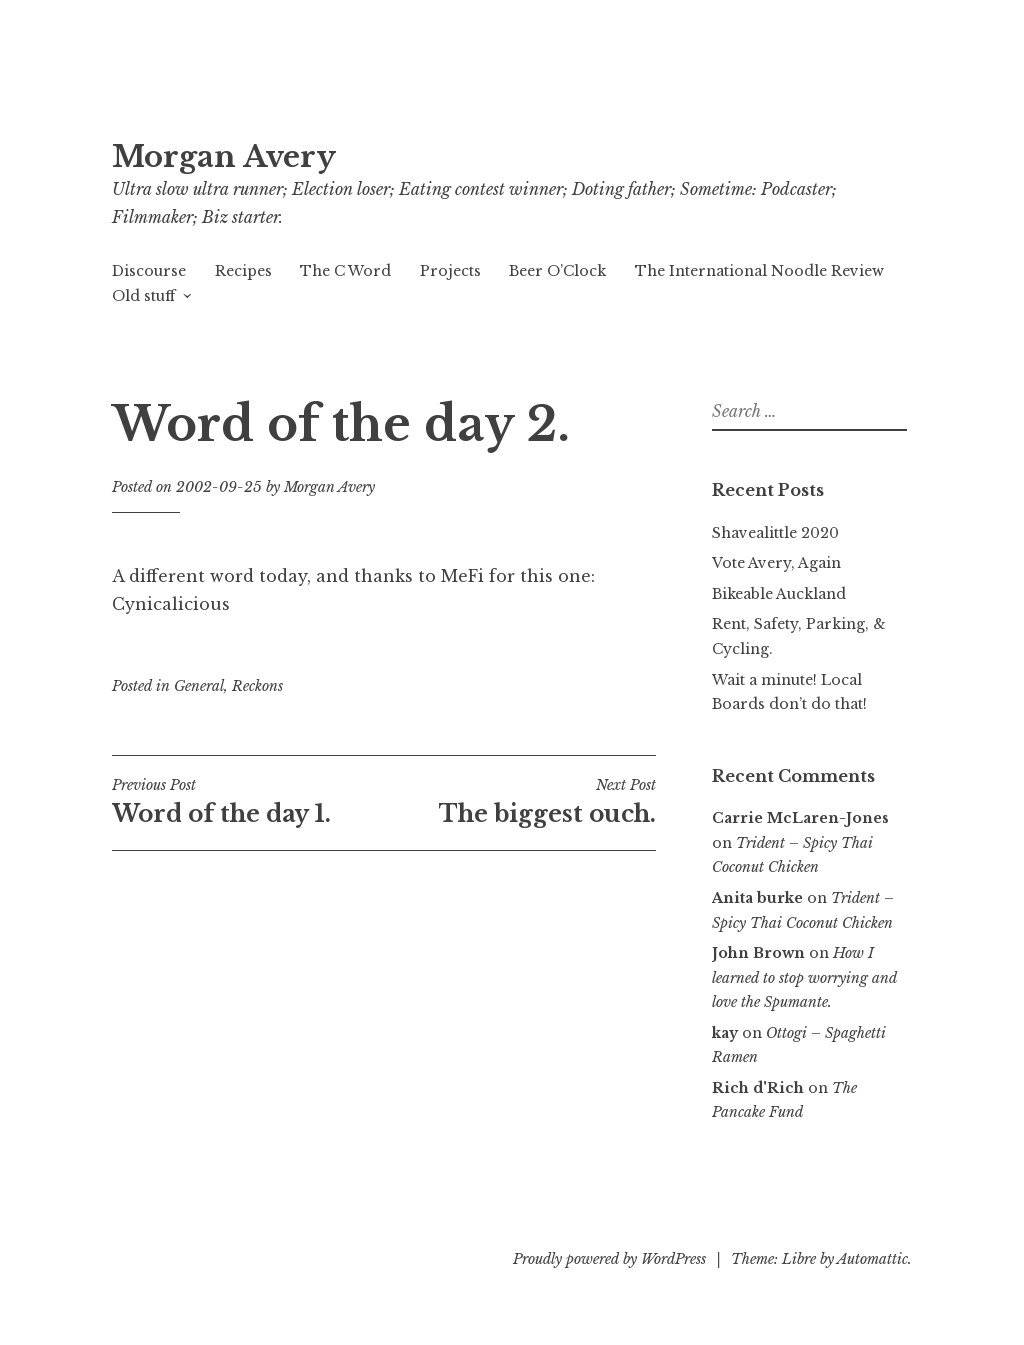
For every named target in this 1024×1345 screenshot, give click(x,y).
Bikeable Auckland (779, 594)
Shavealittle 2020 (775, 533)
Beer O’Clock (557, 271)
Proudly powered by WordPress (609, 1259)
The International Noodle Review (759, 271)
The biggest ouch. (520, 802)
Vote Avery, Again (776, 563)
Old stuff (143, 296)
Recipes (243, 271)
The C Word (345, 271)
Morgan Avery (224, 157)
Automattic (872, 1259)
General (199, 686)
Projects (450, 271)
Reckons (257, 686)
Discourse (149, 271)
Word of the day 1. (248, 802)
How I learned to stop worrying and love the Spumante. (804, 977)
